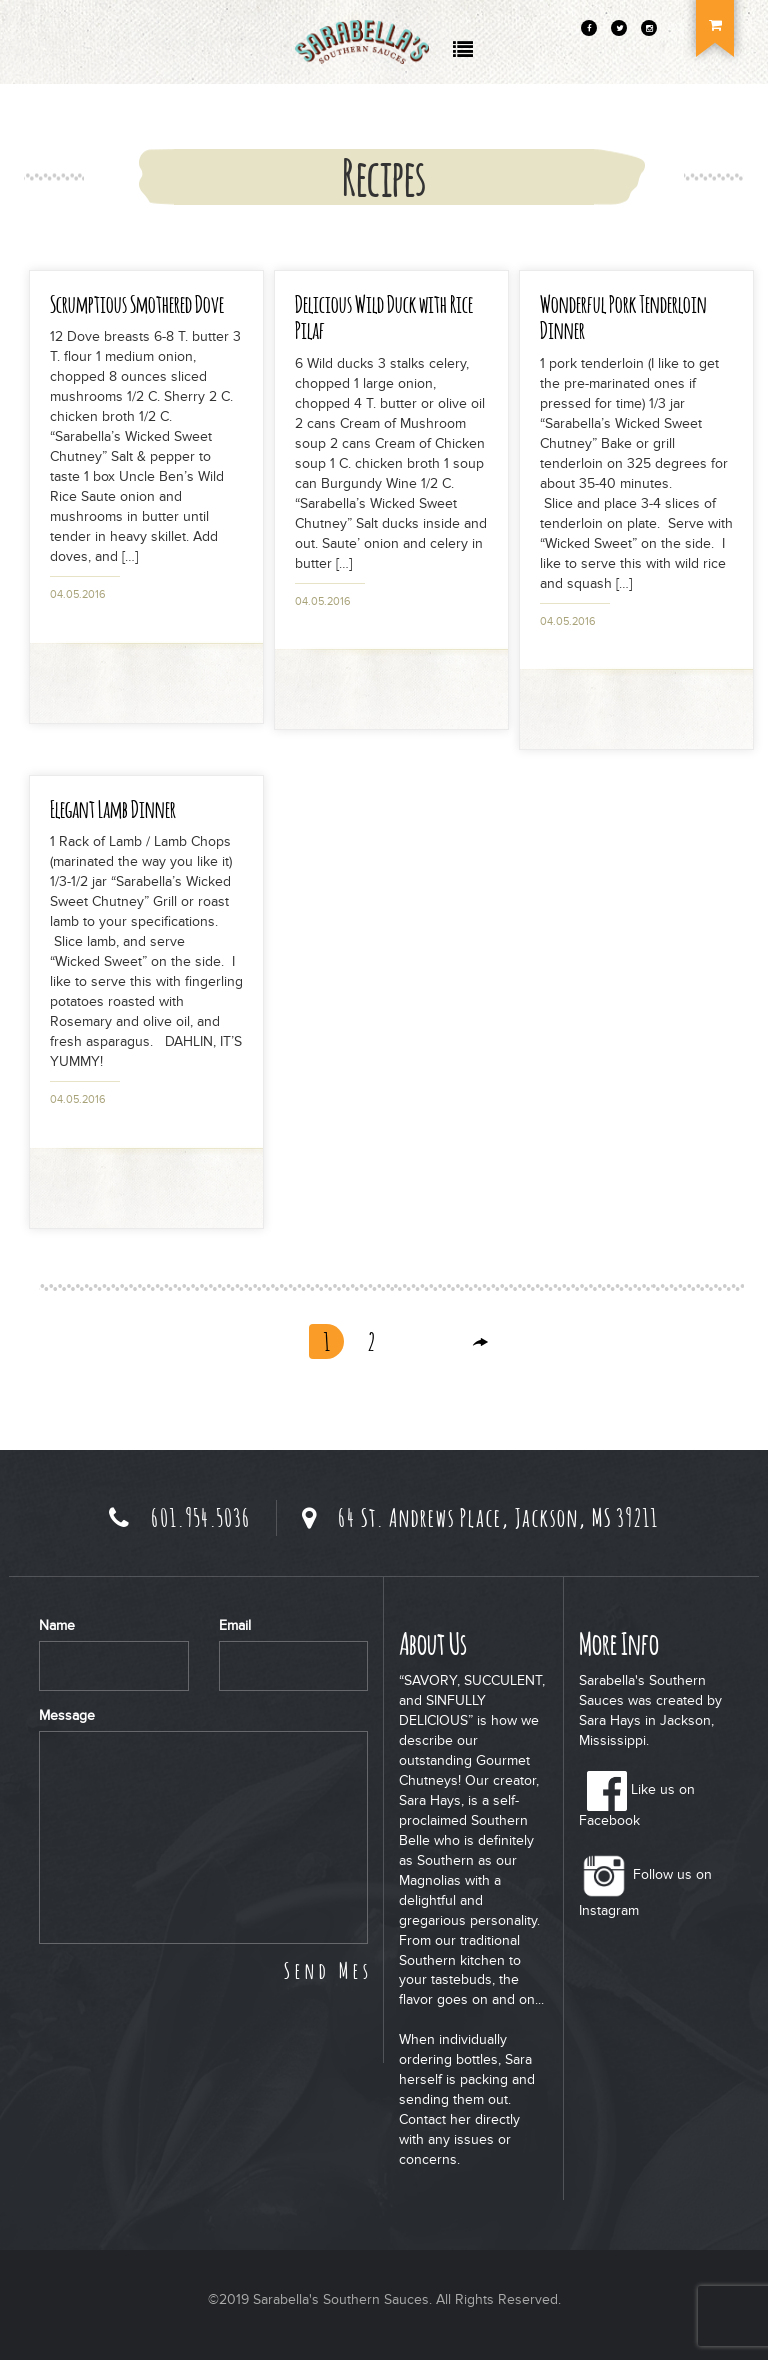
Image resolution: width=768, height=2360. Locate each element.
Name (57, 1625)
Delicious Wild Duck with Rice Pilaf (384, 316)
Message (67, 1715)
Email (235, 1625)
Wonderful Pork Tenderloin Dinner (623, 316)
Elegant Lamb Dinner (113, 808)
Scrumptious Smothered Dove (137, 303)
